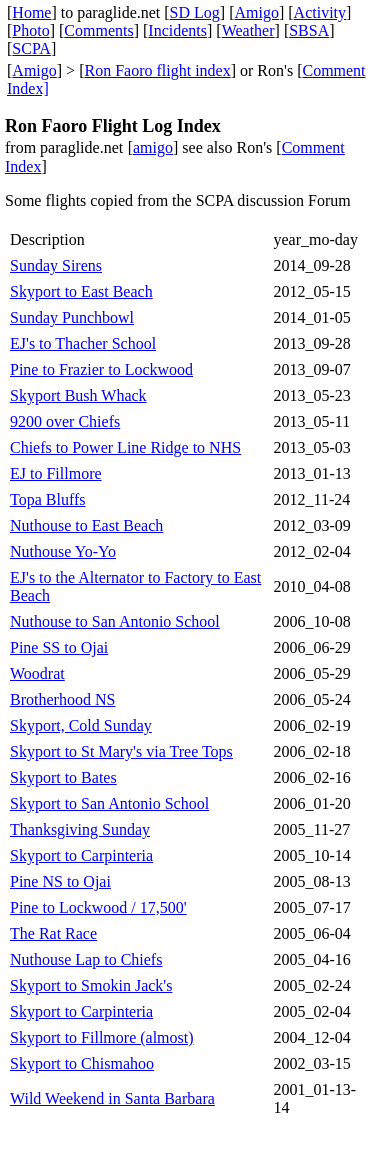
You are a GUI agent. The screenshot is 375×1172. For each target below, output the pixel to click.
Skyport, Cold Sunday (81, 725)
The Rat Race (53, 933)
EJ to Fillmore (56, 473)
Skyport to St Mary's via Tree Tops (121, 751)
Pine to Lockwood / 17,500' (98, 907)
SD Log (195, 12)
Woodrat (37, 673)
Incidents (177, 30)
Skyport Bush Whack (78, 395)
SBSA (309, 30)
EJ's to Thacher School (83, 343)
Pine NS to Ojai (60, 881)
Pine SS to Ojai (59, 647)
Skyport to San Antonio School (109, 803)
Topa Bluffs (47, 499)
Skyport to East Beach (81, 291)
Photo (30, 30)
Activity (320, 12)
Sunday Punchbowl (72, 317)
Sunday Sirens (56, 265)
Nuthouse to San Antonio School (115, 621)
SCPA (31, 48)
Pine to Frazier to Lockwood (101, 369)
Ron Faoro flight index (157, 70)
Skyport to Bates (63, 777)
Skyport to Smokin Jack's (91, 985)
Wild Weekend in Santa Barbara (112, 1098)
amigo (153, 147)
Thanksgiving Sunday (80, 829)
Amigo (257, 12)
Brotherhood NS (62, 699)
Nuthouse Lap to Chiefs (86, 959)
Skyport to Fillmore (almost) (102, 1037)
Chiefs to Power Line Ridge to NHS (125, 447)
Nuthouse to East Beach (86, 525)
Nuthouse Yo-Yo (63, 551)
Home (31, 12)
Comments (98, 30)
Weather (248, 30)
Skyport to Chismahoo (82, 1063)
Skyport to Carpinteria (81, 855)
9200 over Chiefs (65, 421)
